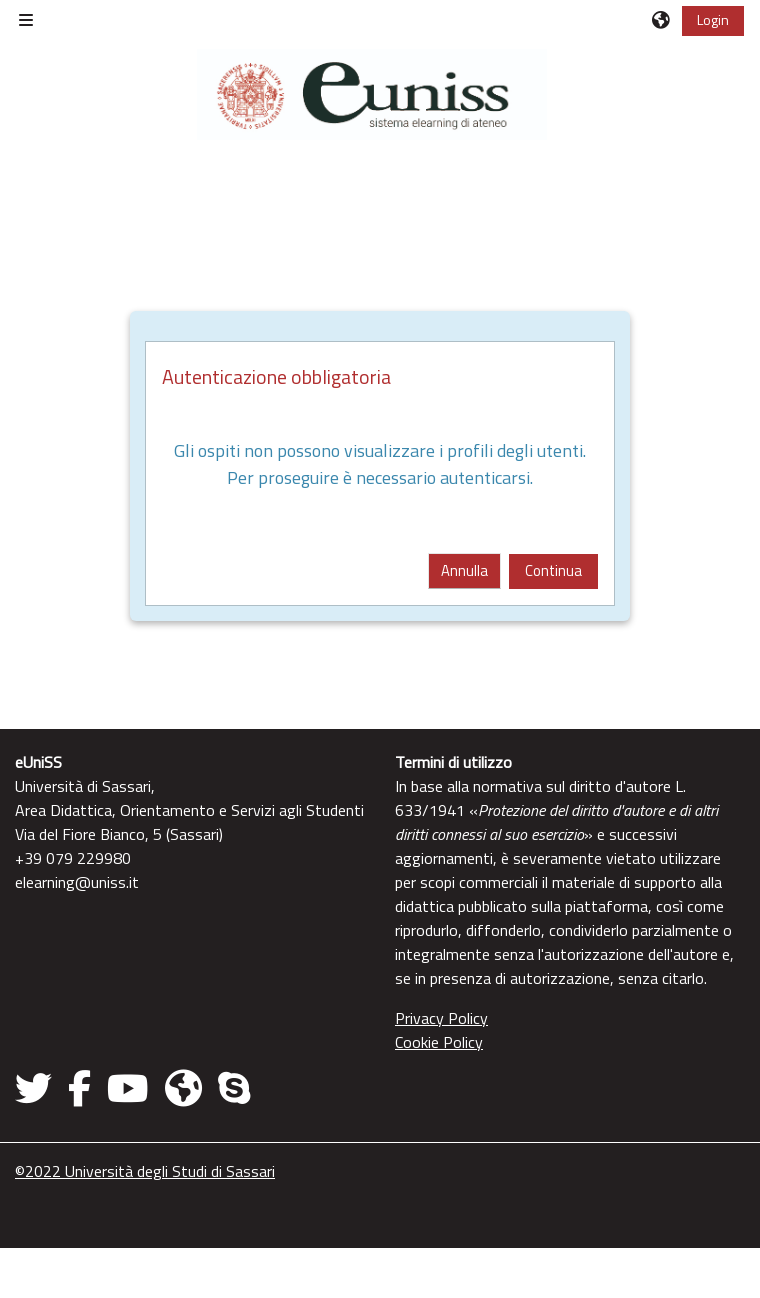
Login (713, 19)
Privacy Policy (441, 1018)
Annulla (464, 570)
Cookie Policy (439, 1042)
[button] (662, 20)
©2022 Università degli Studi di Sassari (145, 1171)
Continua (553, 570)
